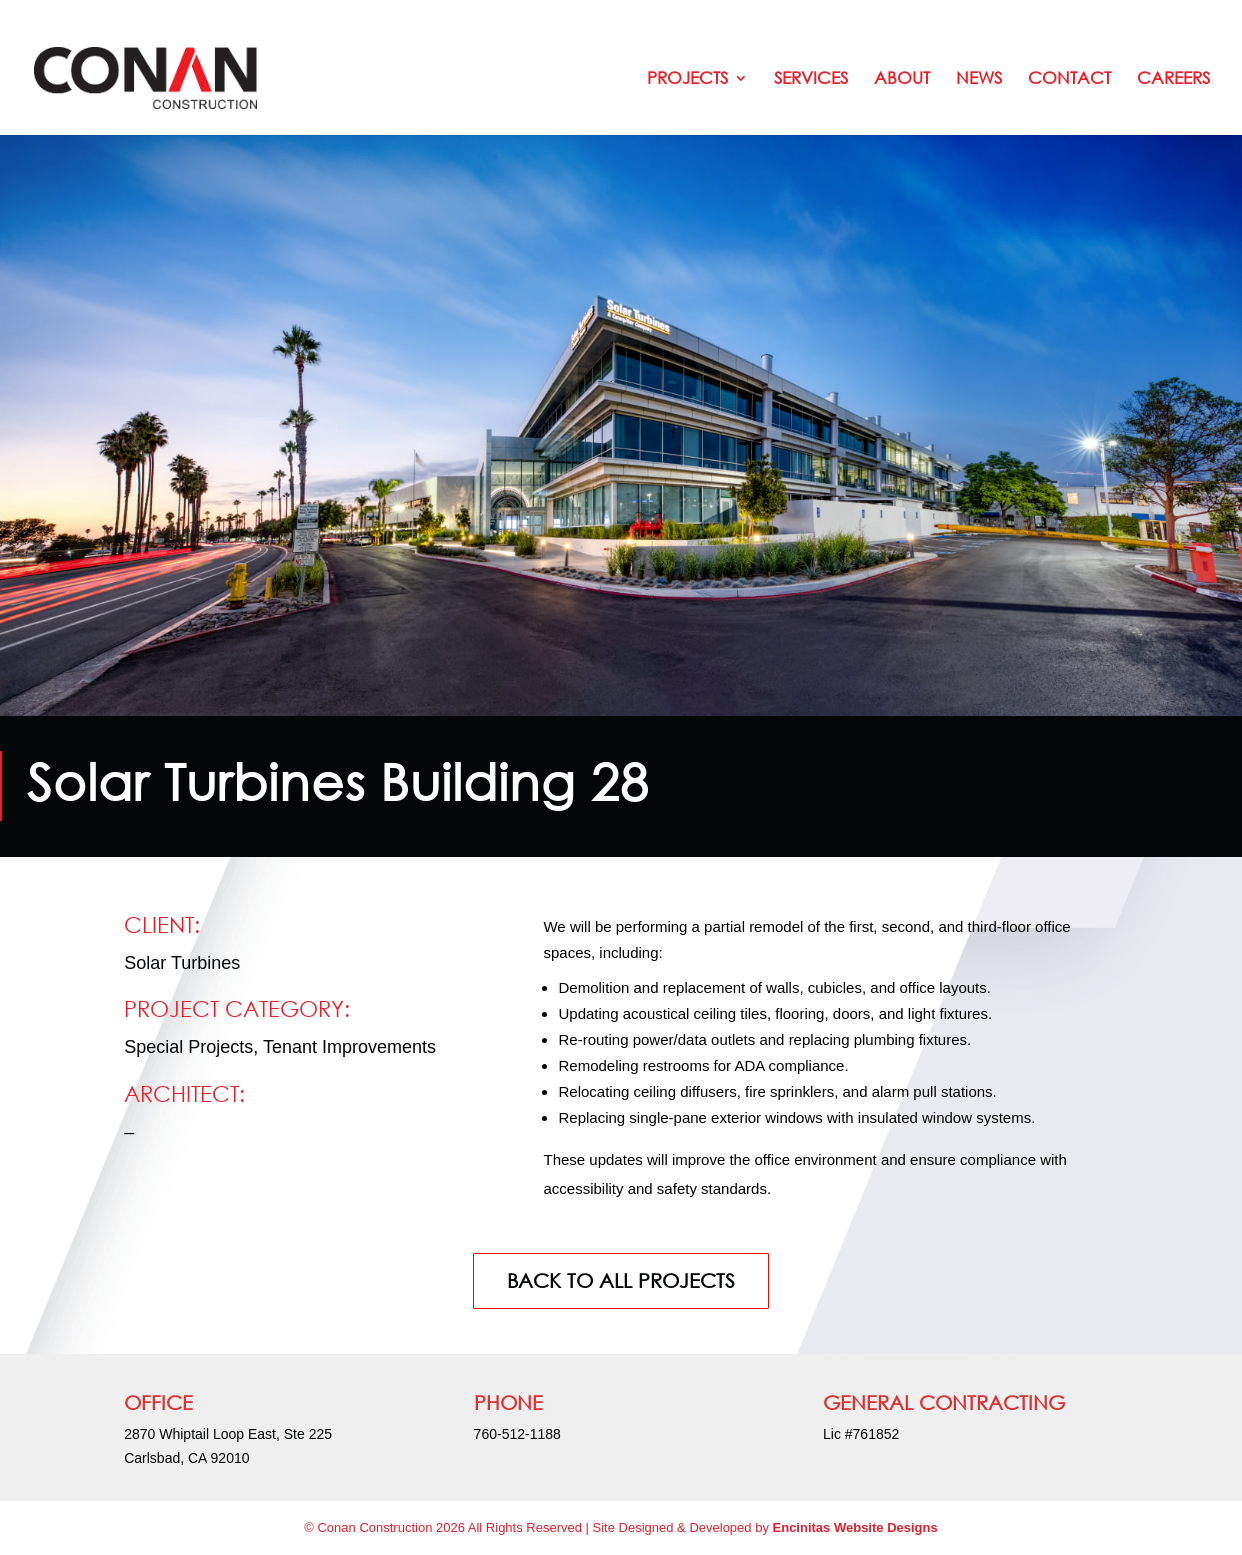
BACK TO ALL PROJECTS (621, 1280)
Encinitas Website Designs (855, 1527)
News (979, 79)
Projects (687, 79)
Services (811, 79)
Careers (1173, 79)
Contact (1069, 79)
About (902, 79)
